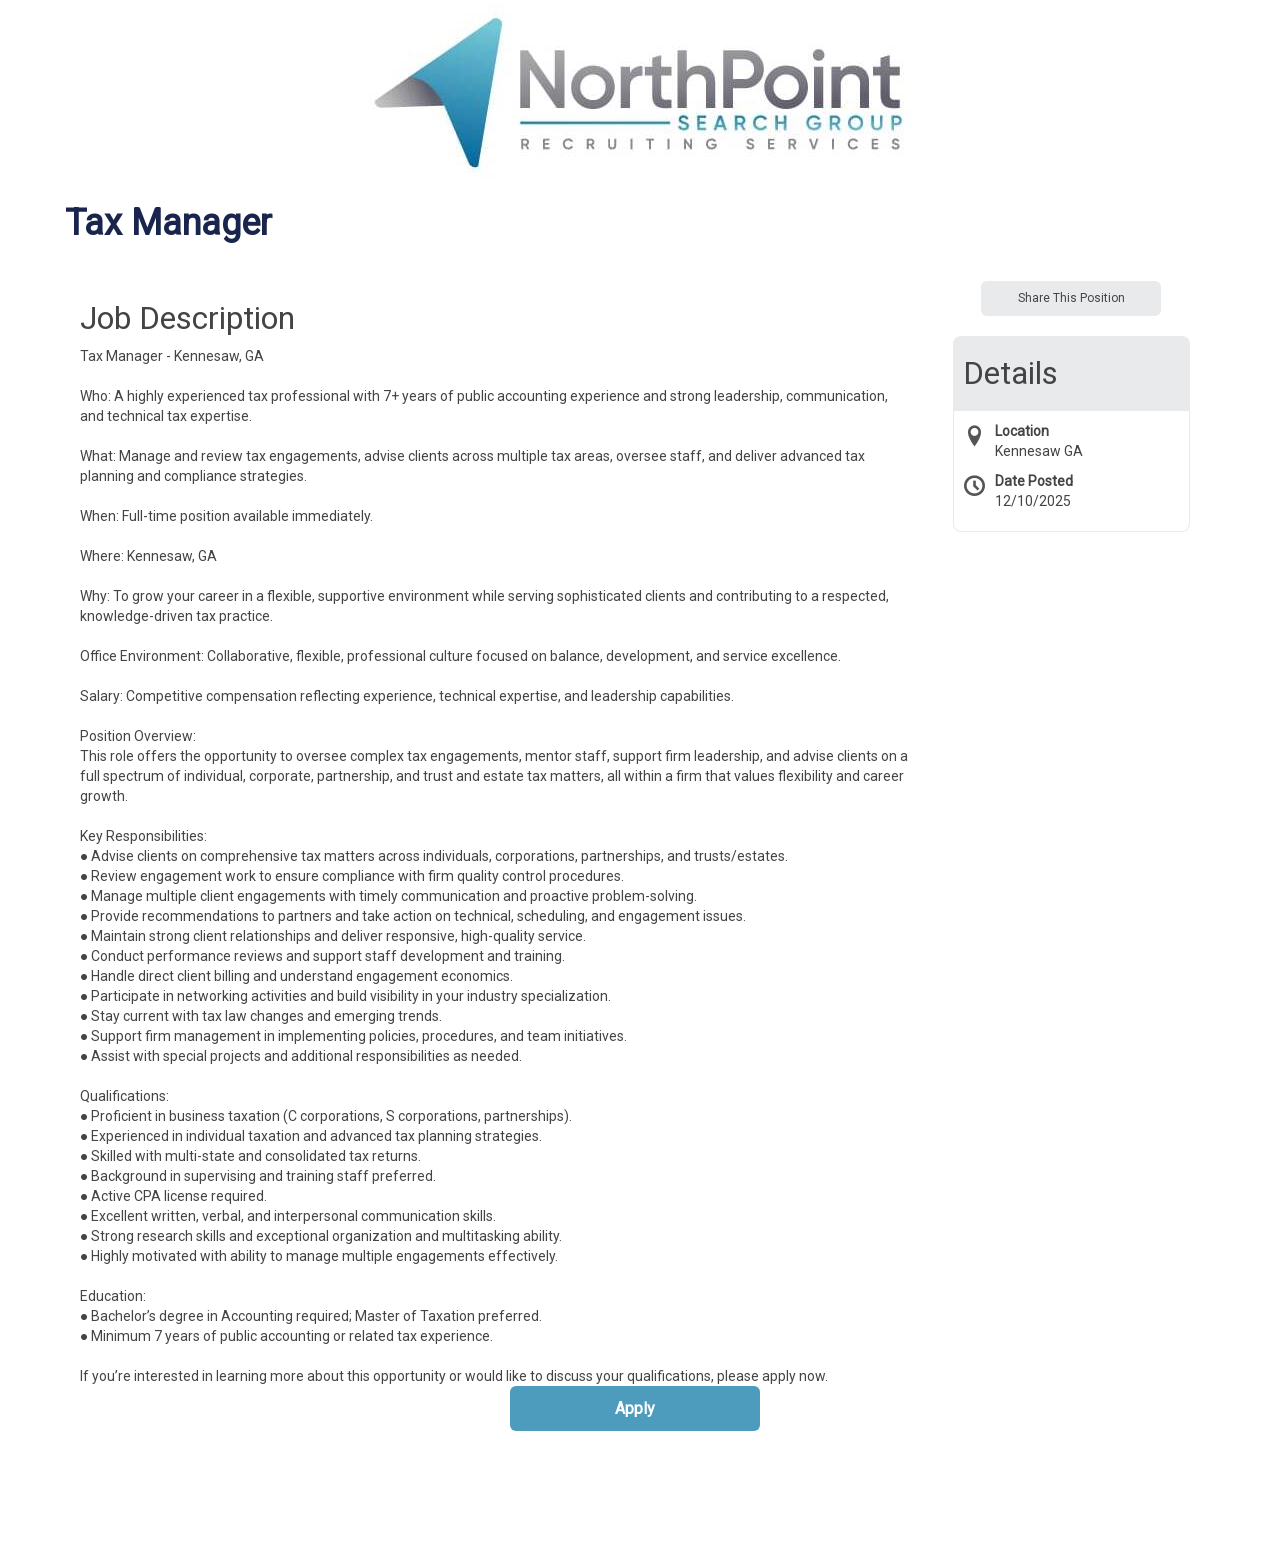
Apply (635, 1408)
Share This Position (1071, 298)
